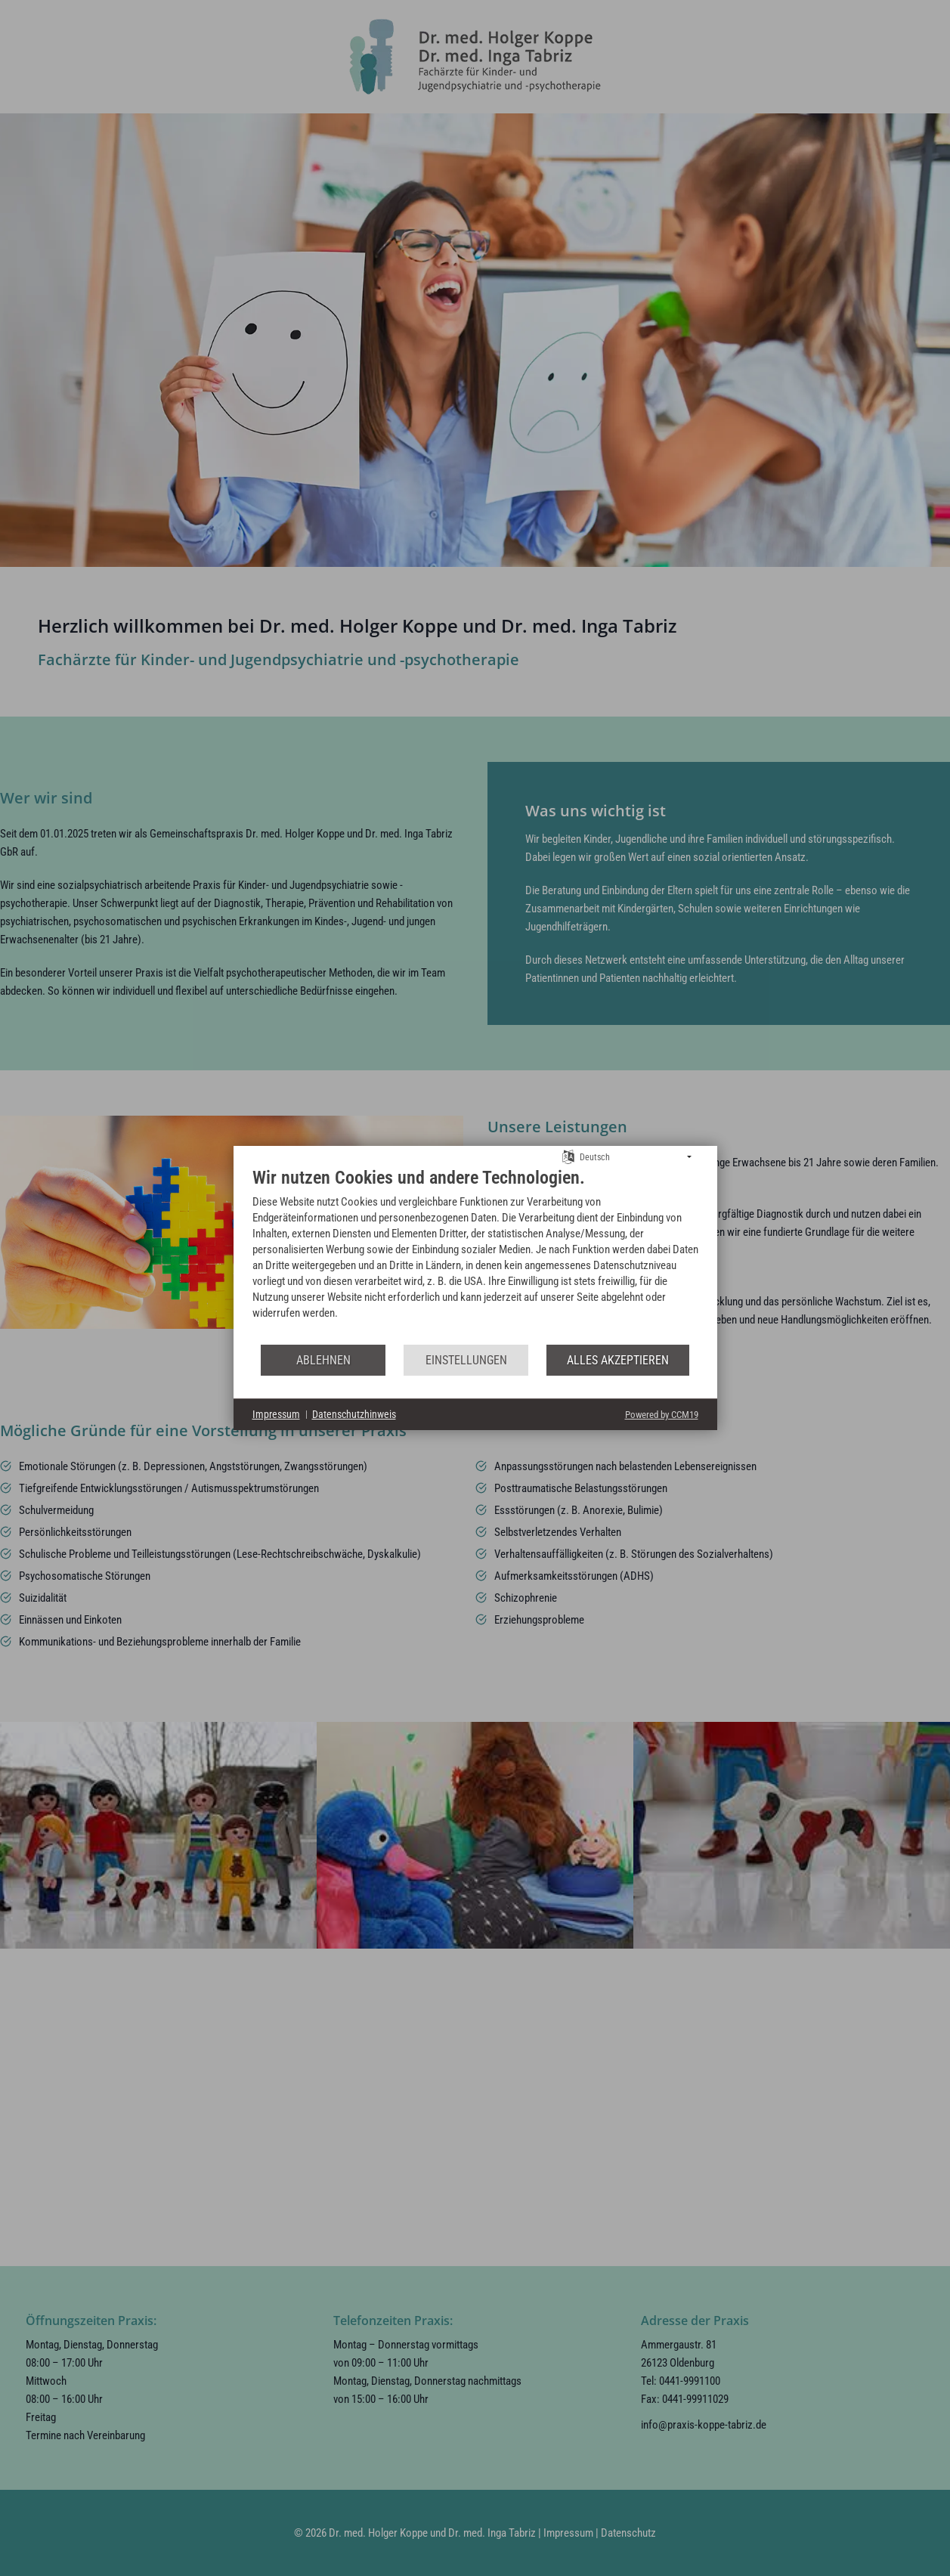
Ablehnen (323, 1360)
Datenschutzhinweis (354, 1414)
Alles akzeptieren (618, 1360)
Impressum (276, 1414)
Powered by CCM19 (661, 1414)
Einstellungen (466, 1360)
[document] (475, 1255)
